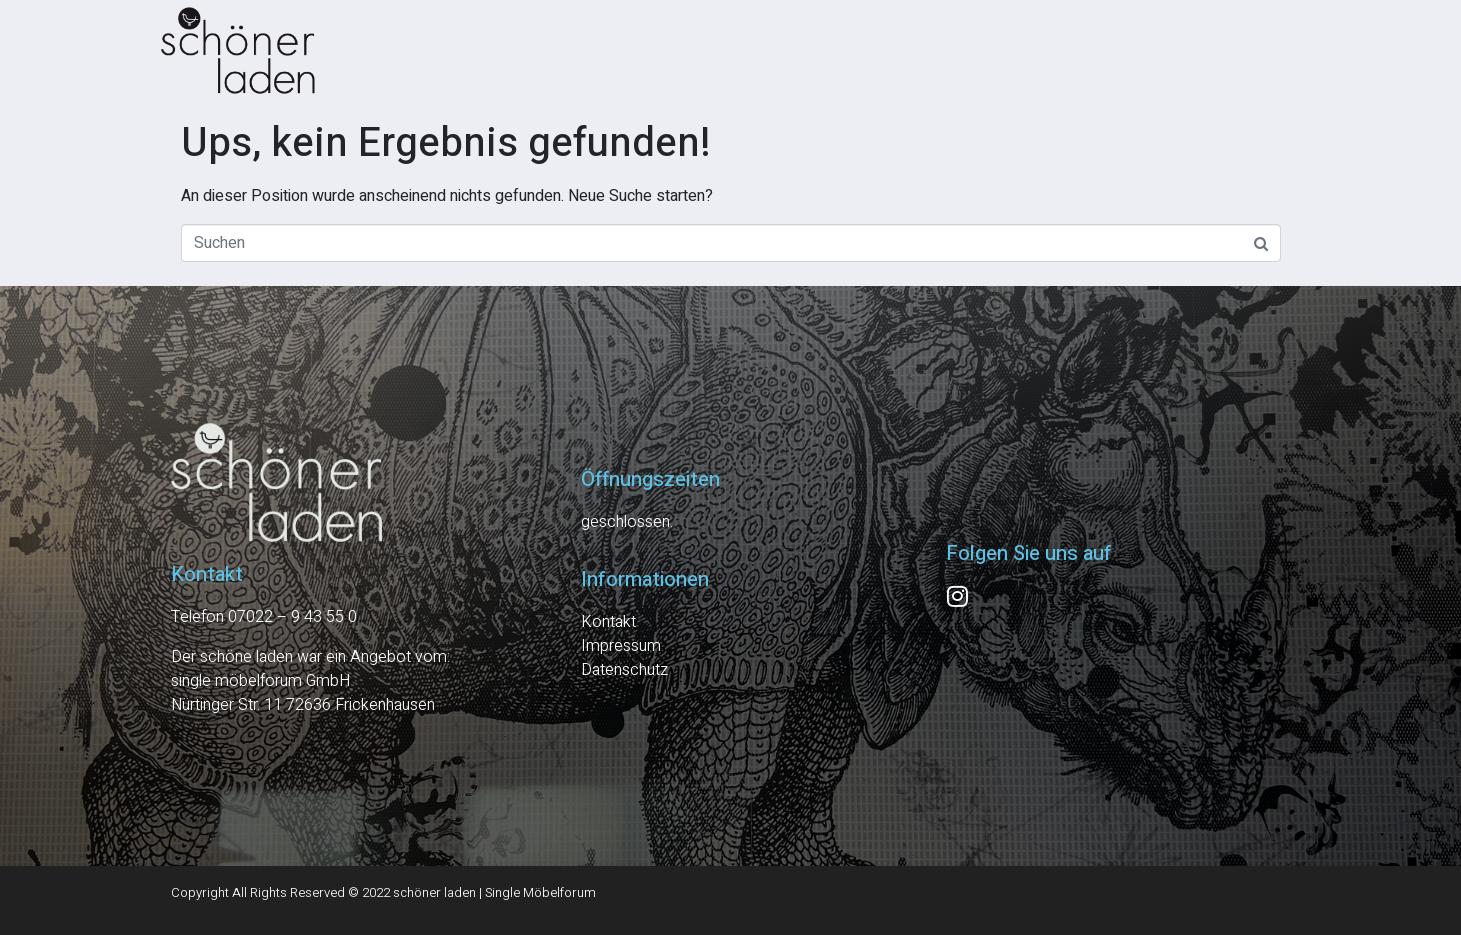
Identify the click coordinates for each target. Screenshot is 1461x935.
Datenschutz (624, 670)
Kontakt (608, 622)
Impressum (621, 646)
